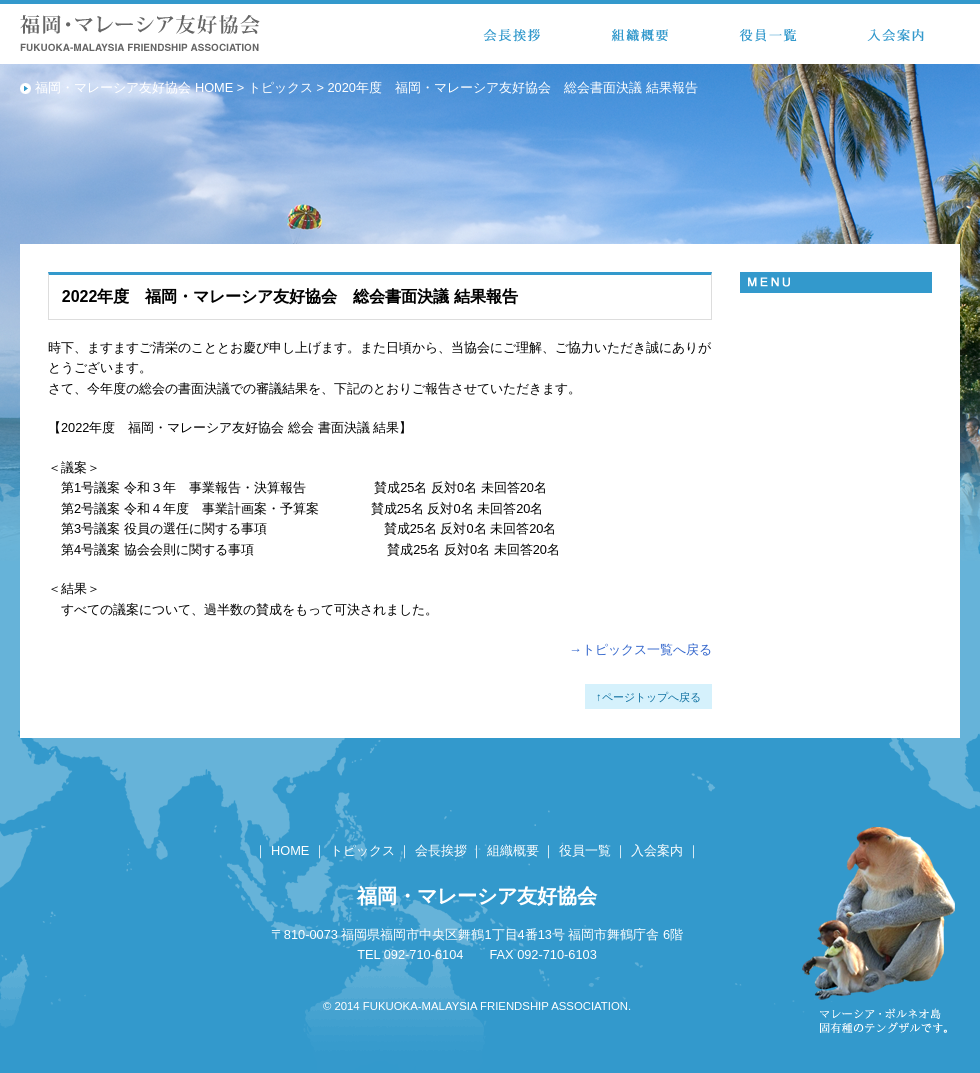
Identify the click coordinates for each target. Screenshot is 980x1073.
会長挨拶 (441, 850)
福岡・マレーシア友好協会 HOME (134, 87)
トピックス (280, 87)
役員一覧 (585, 850)
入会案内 (657, 850)
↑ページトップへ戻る (648, 697)
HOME (290, 850)
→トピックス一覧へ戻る (640, 649)
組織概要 (513, 850)
